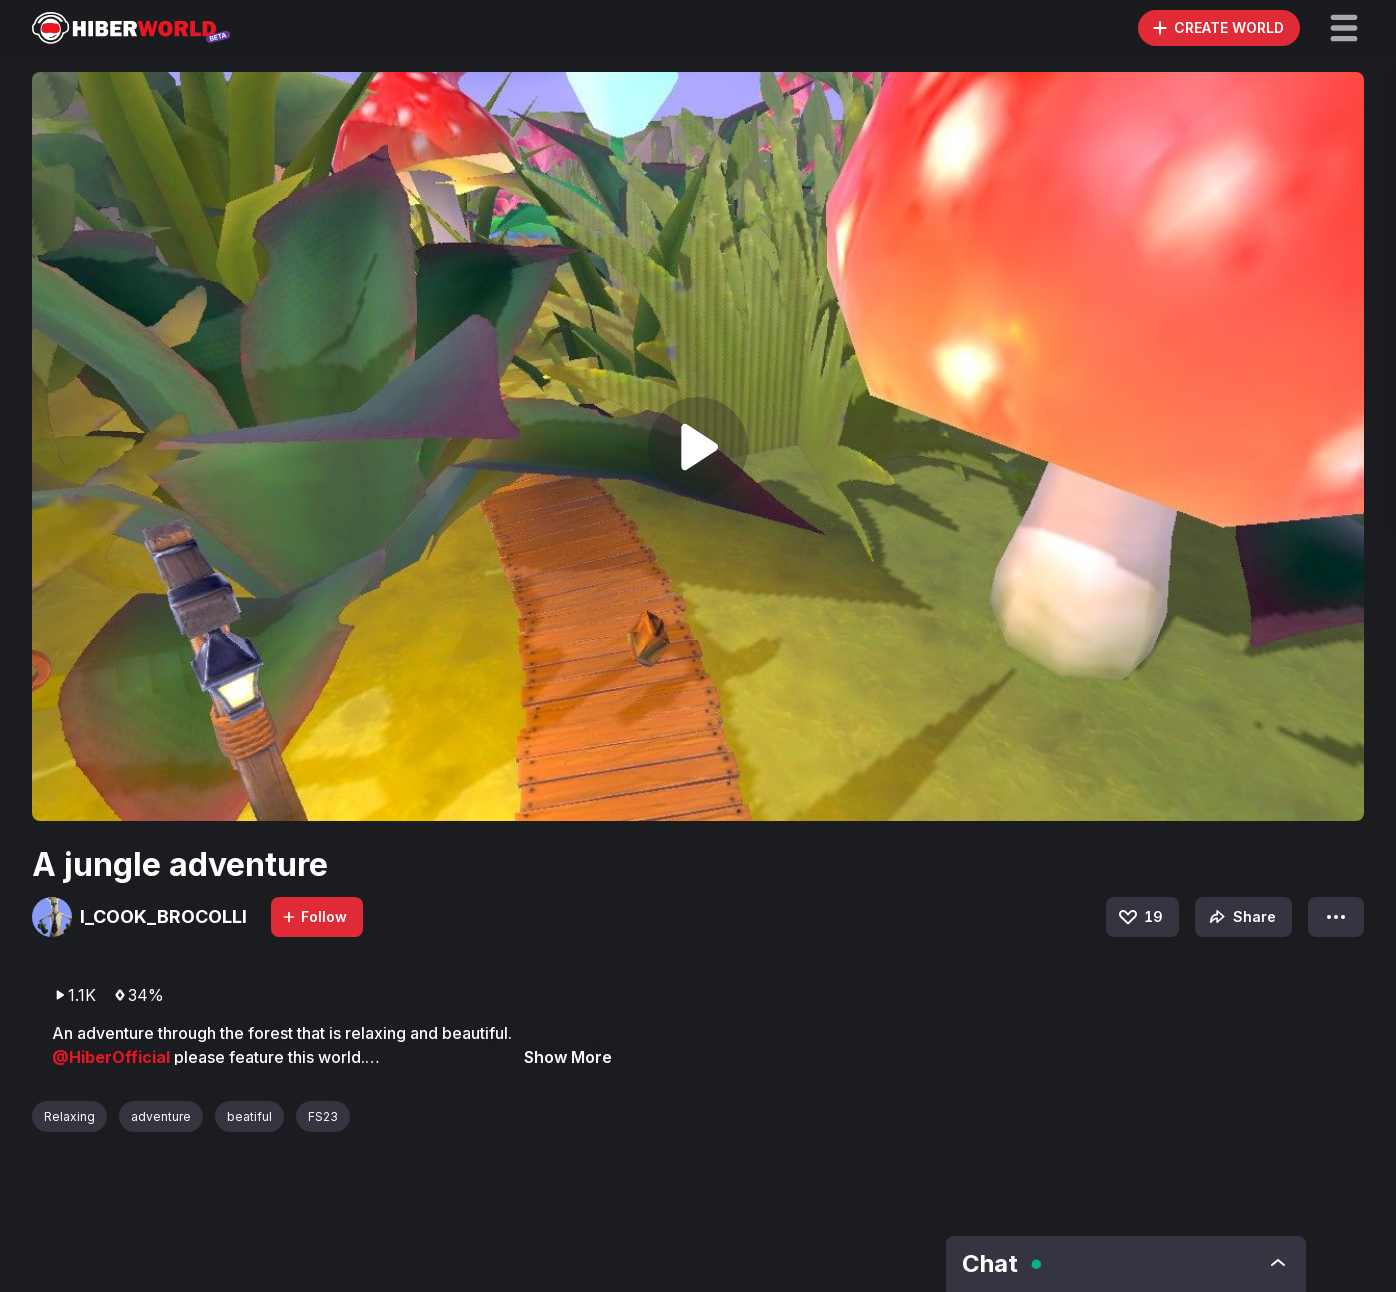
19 (1139, 917)
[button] (1344, 28)
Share (1240, 917)
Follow (314, 916)
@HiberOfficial (113, 1057)
